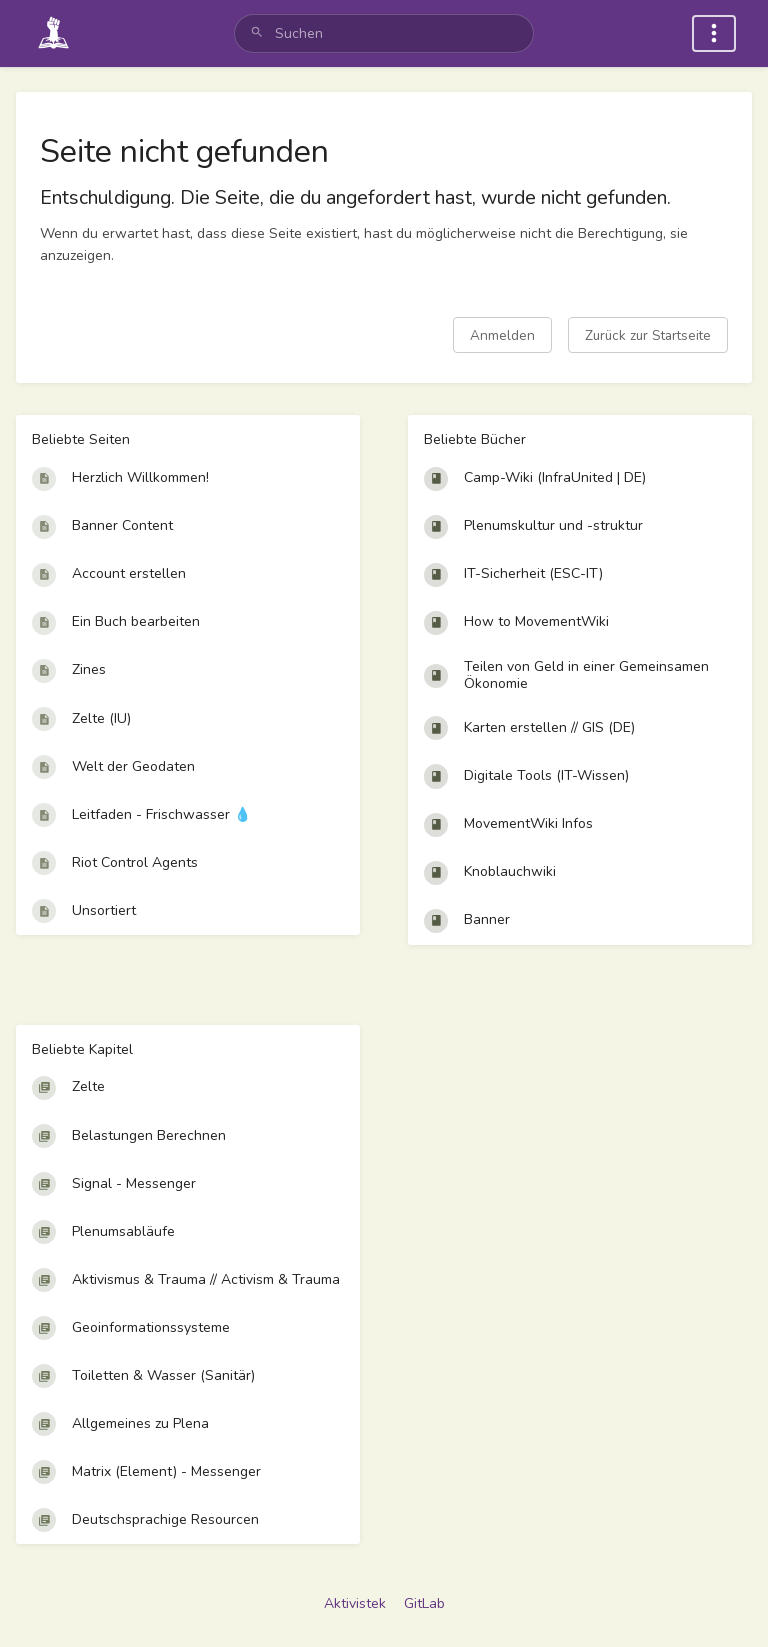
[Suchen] (257, 33)
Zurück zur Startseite (648, 335)
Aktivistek (355, 1603)
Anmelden (502, 335)
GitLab (424, 1603)
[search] (384, 33)
